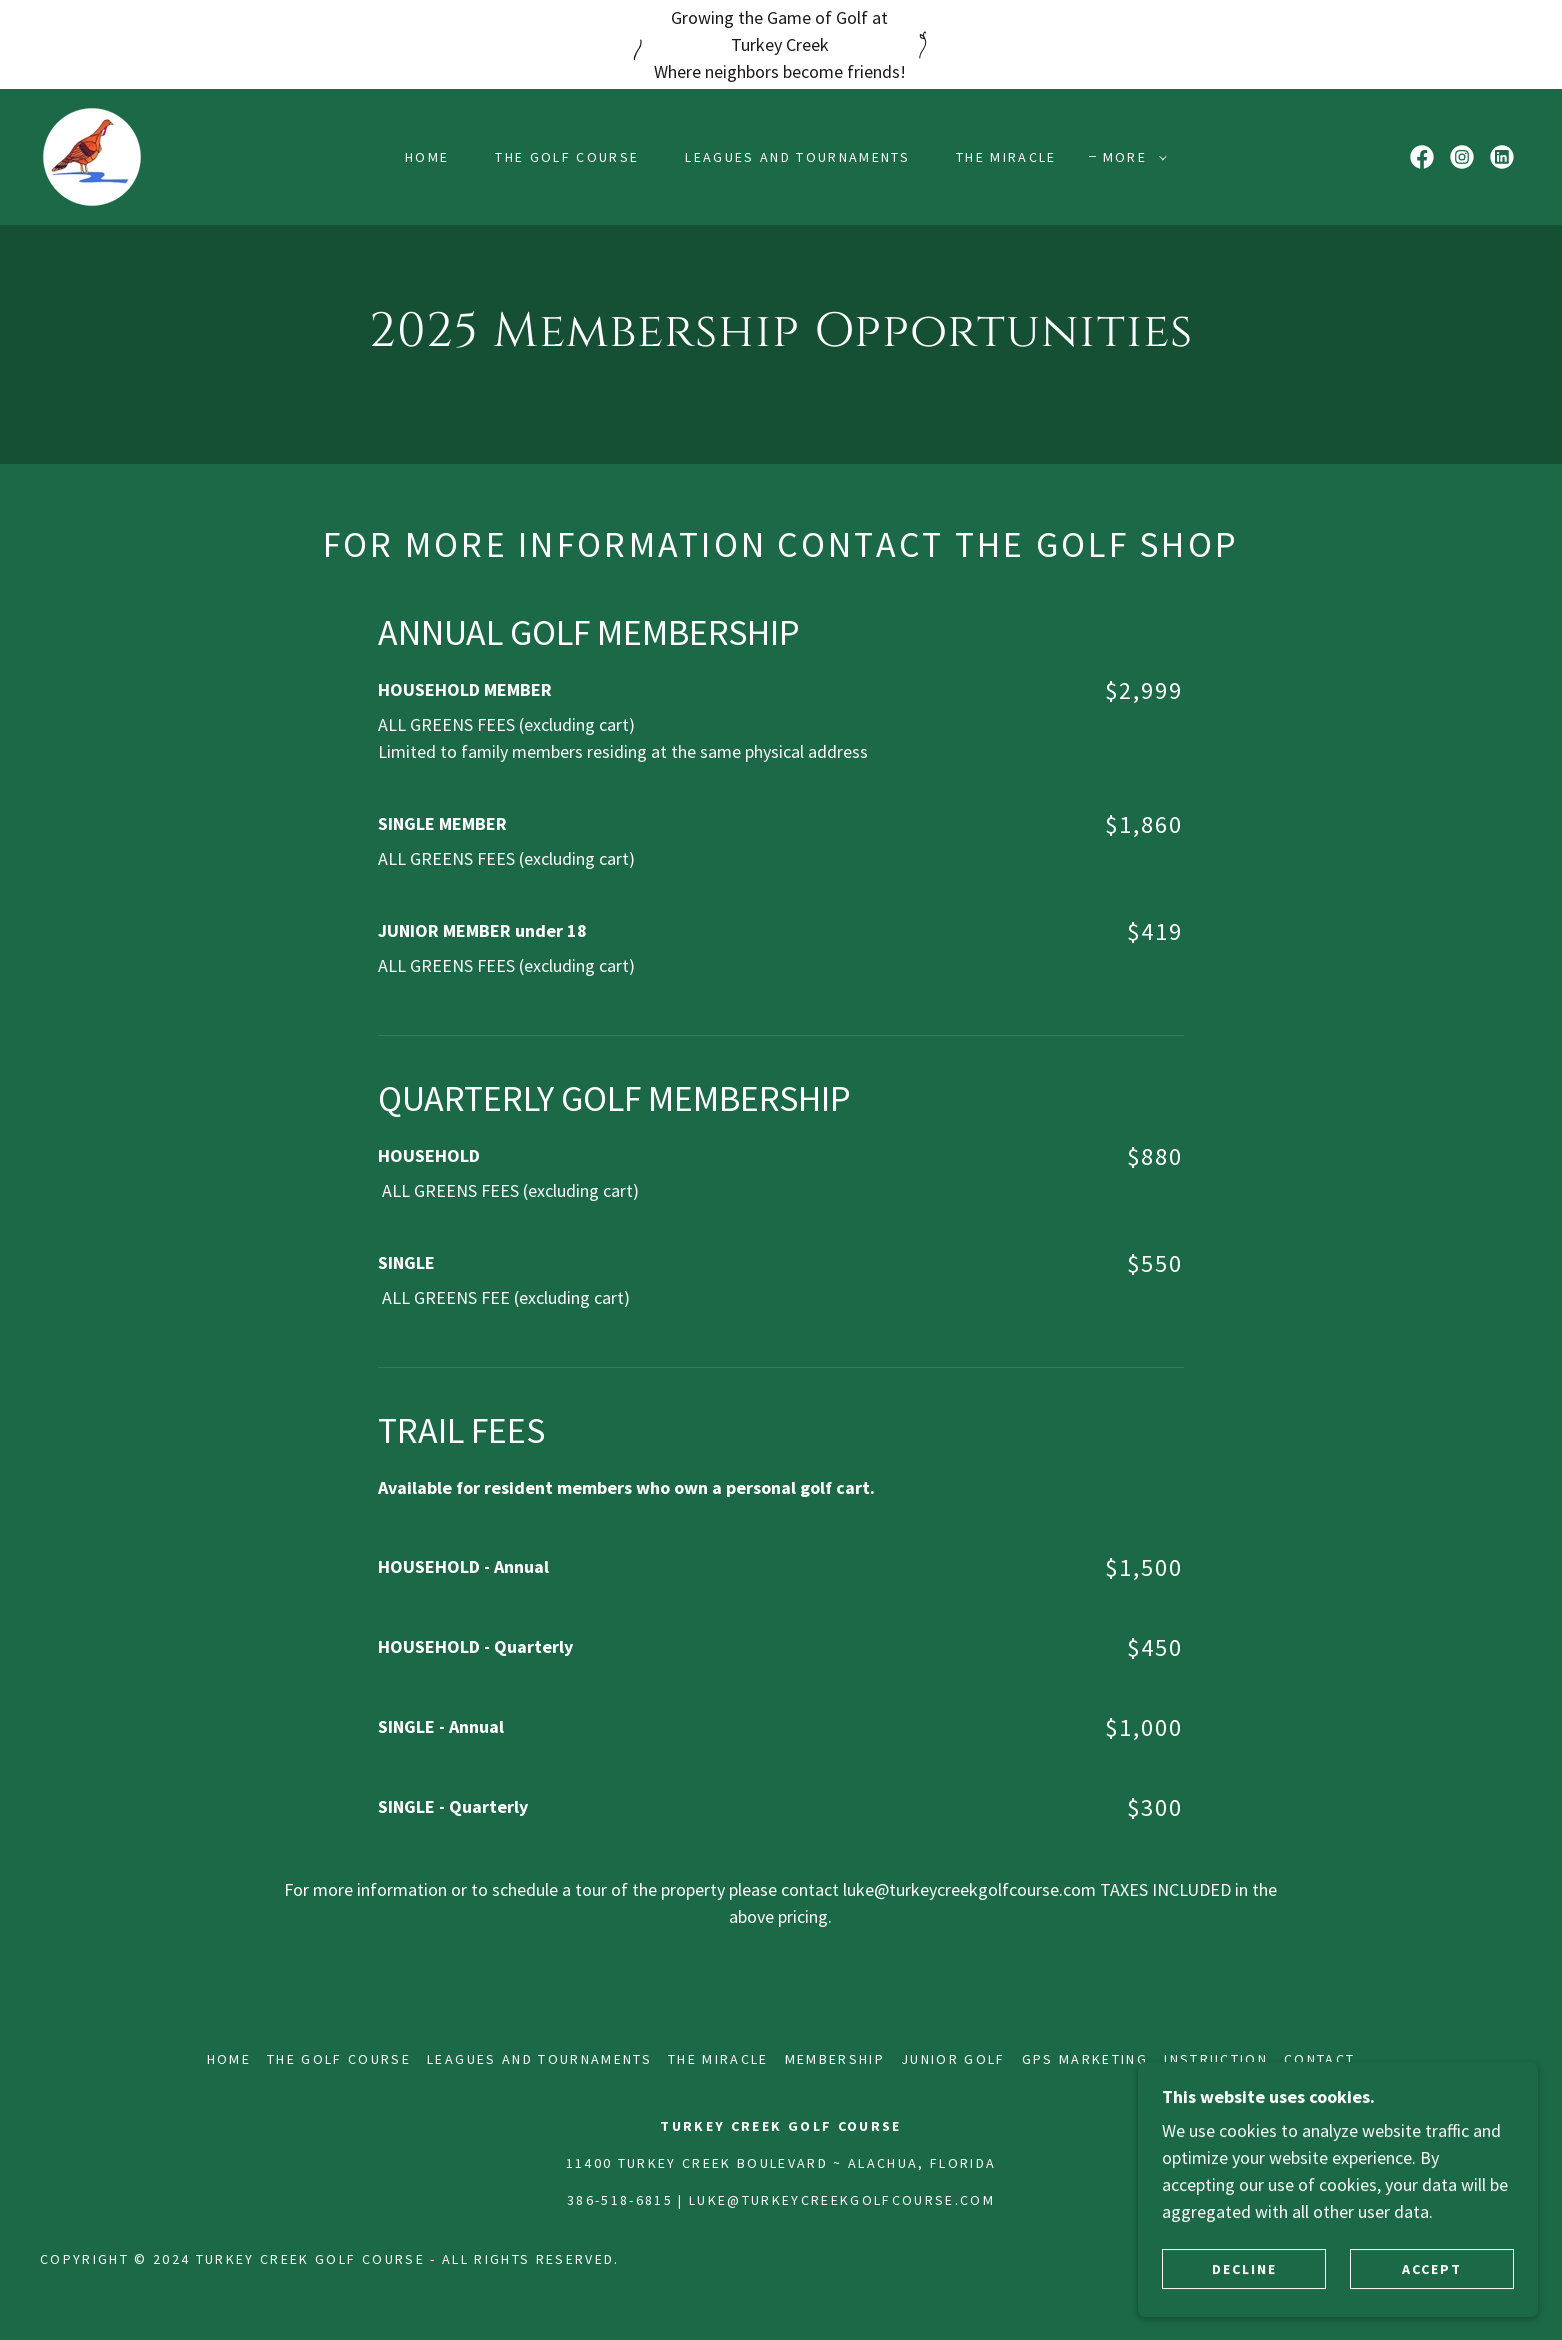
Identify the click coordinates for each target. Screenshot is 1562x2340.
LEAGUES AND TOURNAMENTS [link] (797, 157)
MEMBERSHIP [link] (835, 2059)
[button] (1130, 157)
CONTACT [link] (1319, 2059)
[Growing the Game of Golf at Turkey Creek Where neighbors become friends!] (781, 44)
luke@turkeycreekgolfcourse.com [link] (842, 2200)
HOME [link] (427, 157)
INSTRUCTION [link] (1216, 2059)
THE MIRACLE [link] (1006, 157)
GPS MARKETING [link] (1085, 2059)
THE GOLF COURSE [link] (567, 157)
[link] (92, 154)
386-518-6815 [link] (620, 2200)
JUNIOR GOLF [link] (953, 2059)
